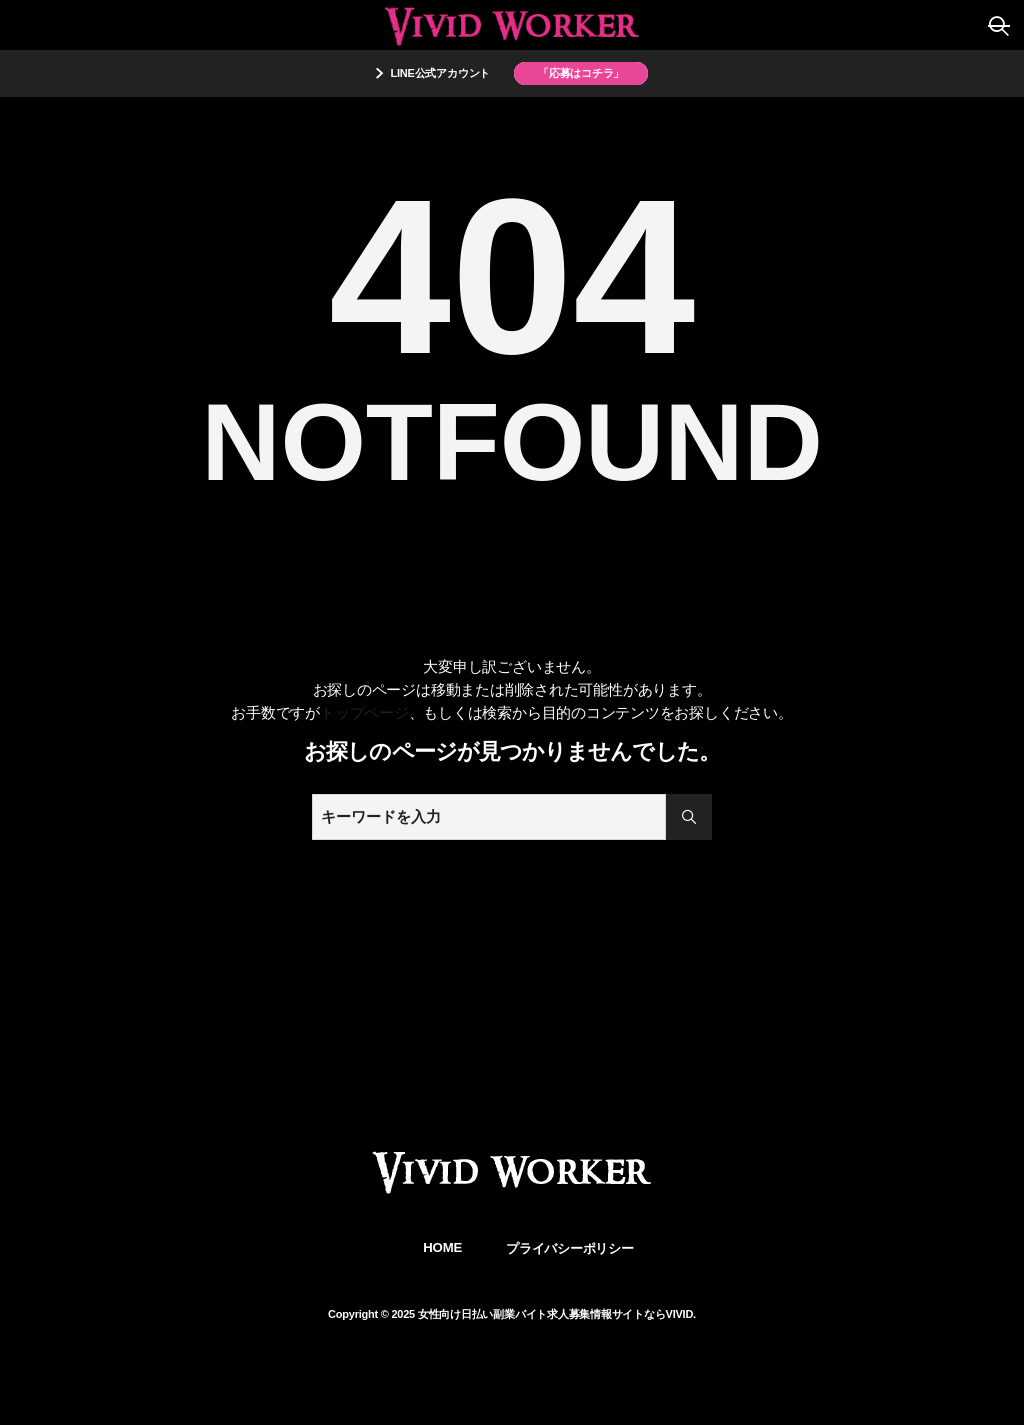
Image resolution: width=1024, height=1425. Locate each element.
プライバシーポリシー (570, 1248)
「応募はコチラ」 (581, 73)
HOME (442, 1247)
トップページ (364, 712)
